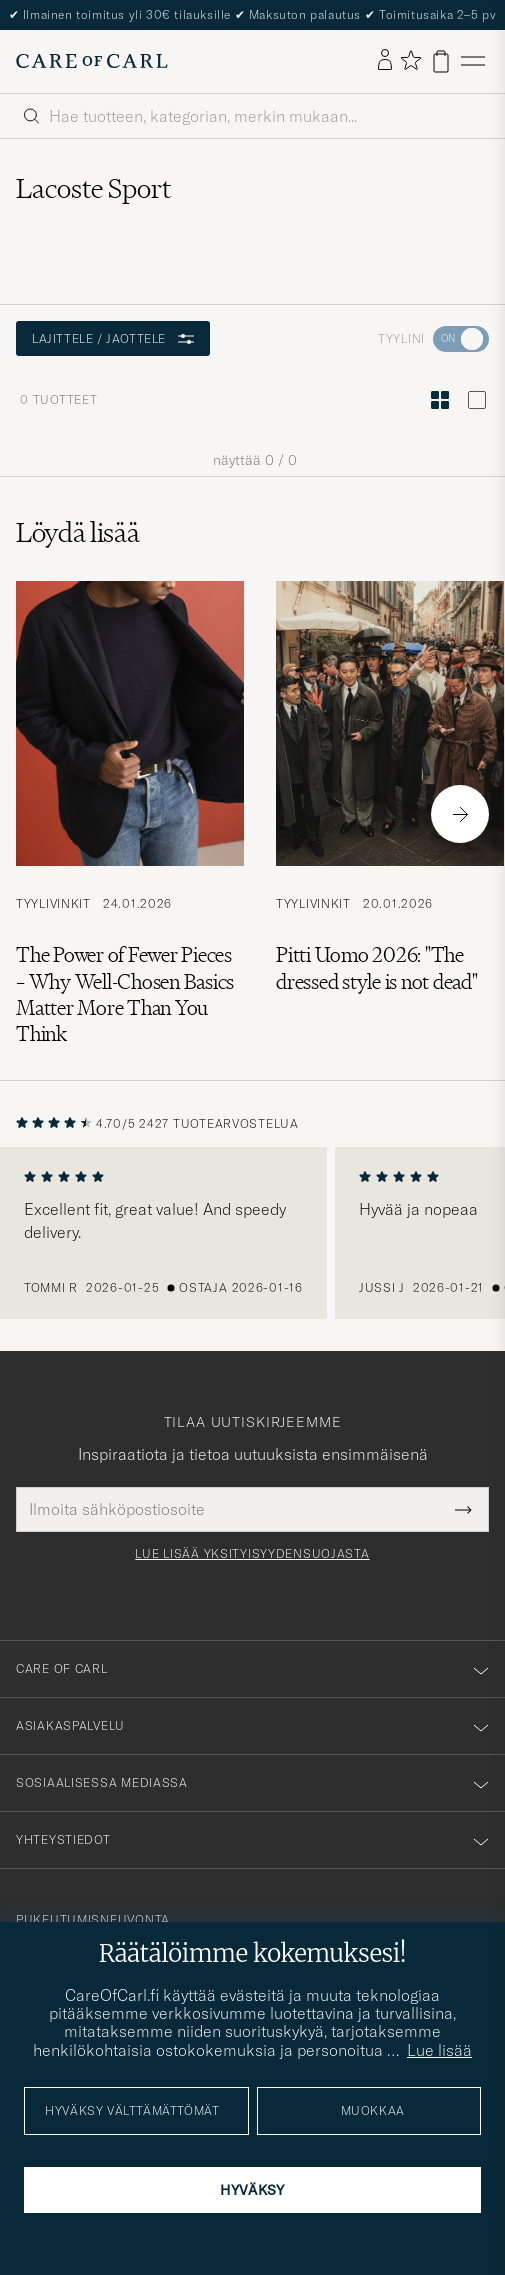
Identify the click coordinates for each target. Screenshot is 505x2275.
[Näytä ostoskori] (441, 61)
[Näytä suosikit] (410, 61)
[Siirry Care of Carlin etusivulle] (92, 61)
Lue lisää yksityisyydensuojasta (252, 1554)
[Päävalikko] (473, 61)
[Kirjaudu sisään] (385, 61)
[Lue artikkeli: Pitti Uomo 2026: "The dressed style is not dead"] (390, 814)
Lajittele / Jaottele (113, 338)
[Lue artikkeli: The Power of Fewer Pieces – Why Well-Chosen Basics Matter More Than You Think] (130, 814)
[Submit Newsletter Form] (463, 1509)
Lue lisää (439, 2050)
